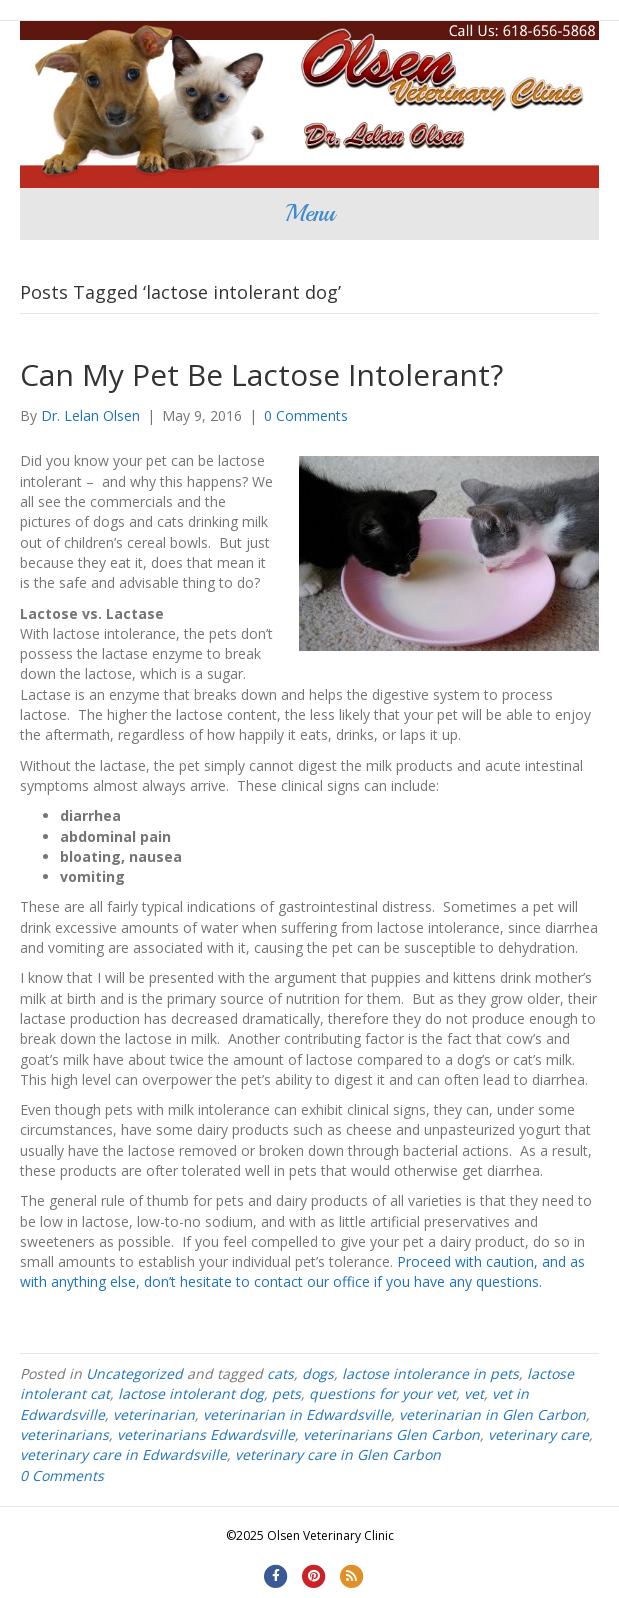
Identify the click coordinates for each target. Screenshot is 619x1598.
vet (474, 1393)
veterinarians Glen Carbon (391, 1434)
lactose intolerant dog (191, 1393)
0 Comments (306, 415)
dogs (318, 1373)
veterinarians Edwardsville (206, 1434)
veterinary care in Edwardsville (123, 1454)
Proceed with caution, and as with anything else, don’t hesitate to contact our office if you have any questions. (302, 1271)
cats (280, 1373)
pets (286, 1393)
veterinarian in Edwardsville (297, 1414)
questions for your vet (382, 1393)
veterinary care (538, 1434)
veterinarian (154, 1414)
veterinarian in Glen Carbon (492, 1414)
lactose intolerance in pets (430, 1373)
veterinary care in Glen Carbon (338, 1454)
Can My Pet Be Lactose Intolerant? (261, 374)
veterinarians (64, 1434)
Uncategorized (134, 1373)
